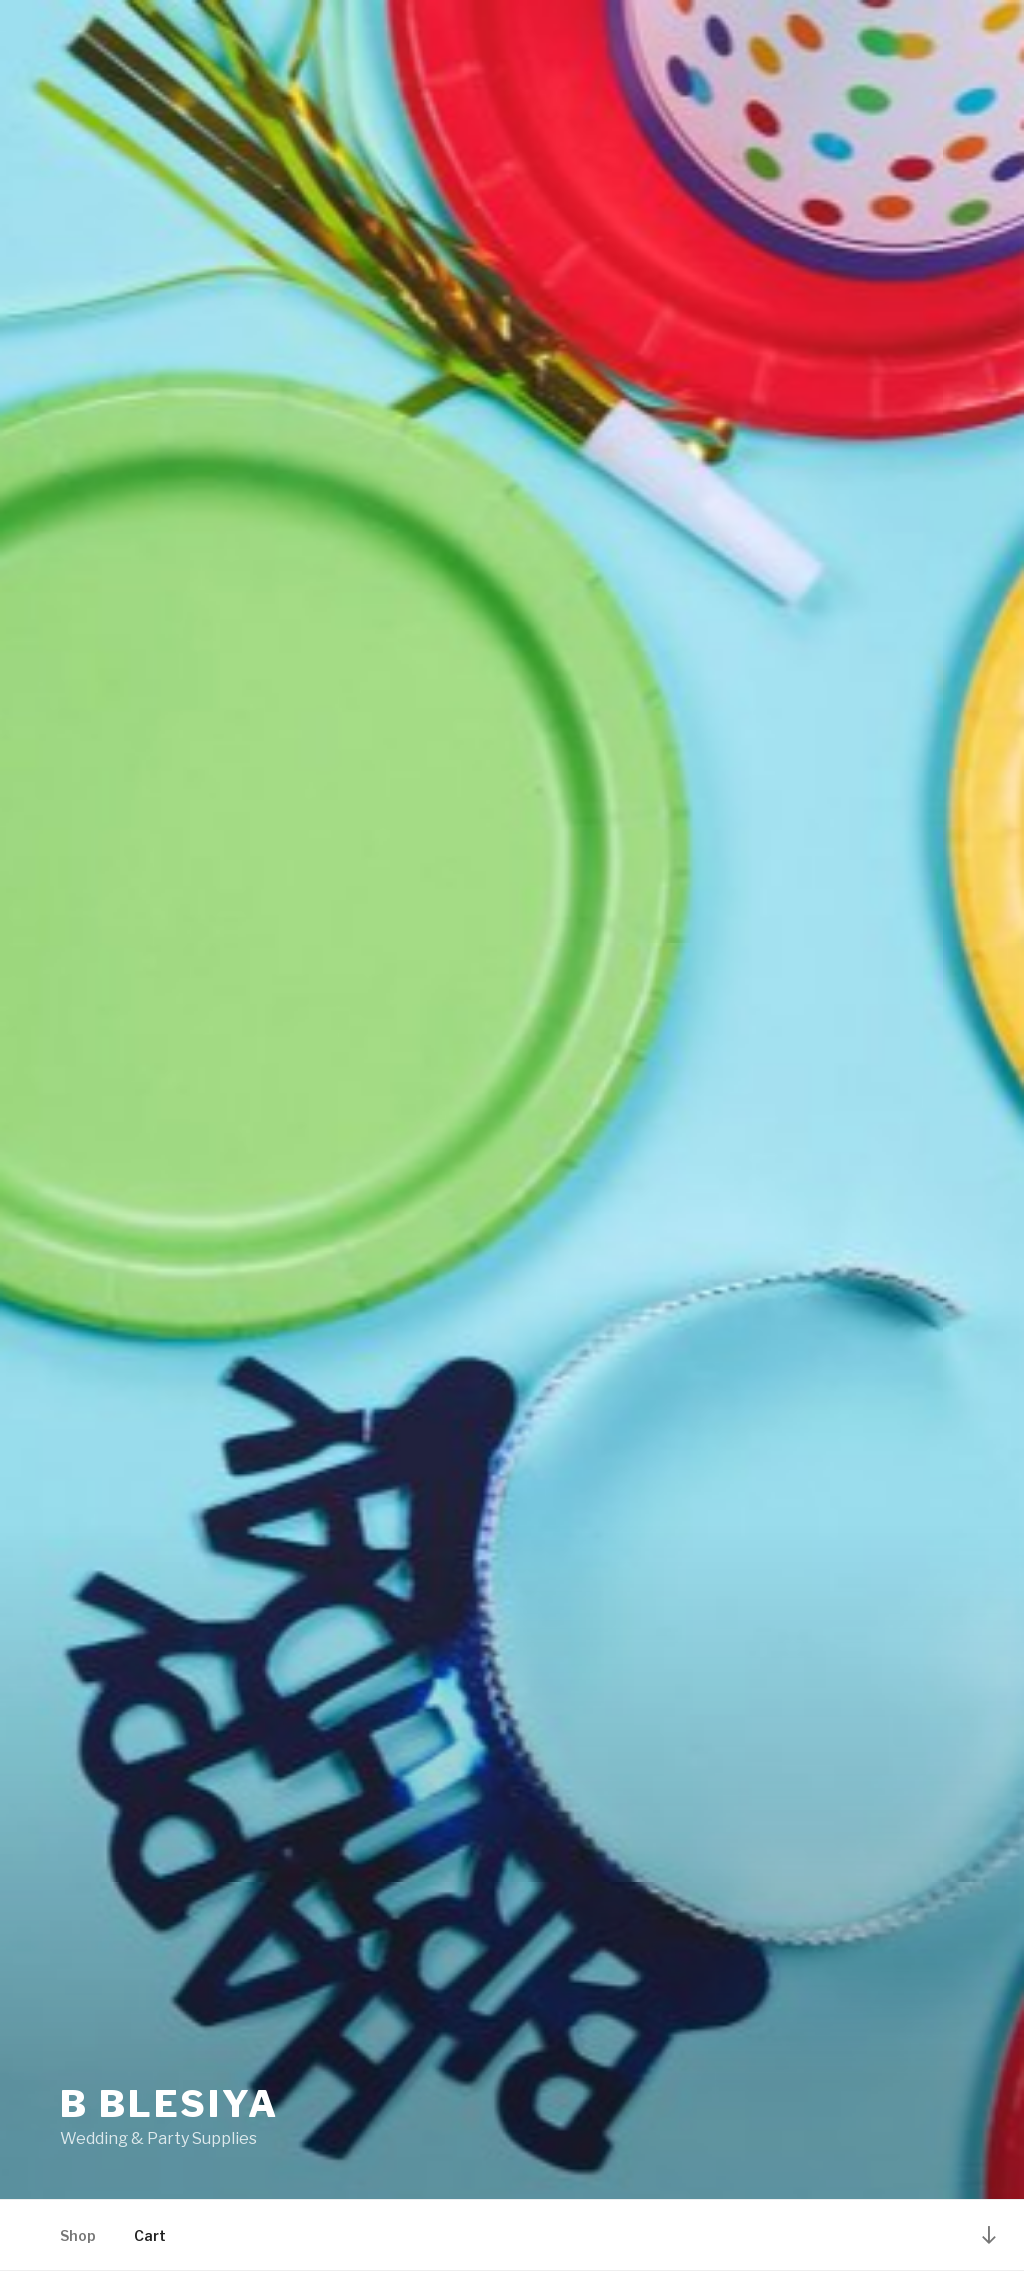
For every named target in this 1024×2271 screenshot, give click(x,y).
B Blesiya (169, 2104)
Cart (150, 2235)
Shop (78, 2235)
